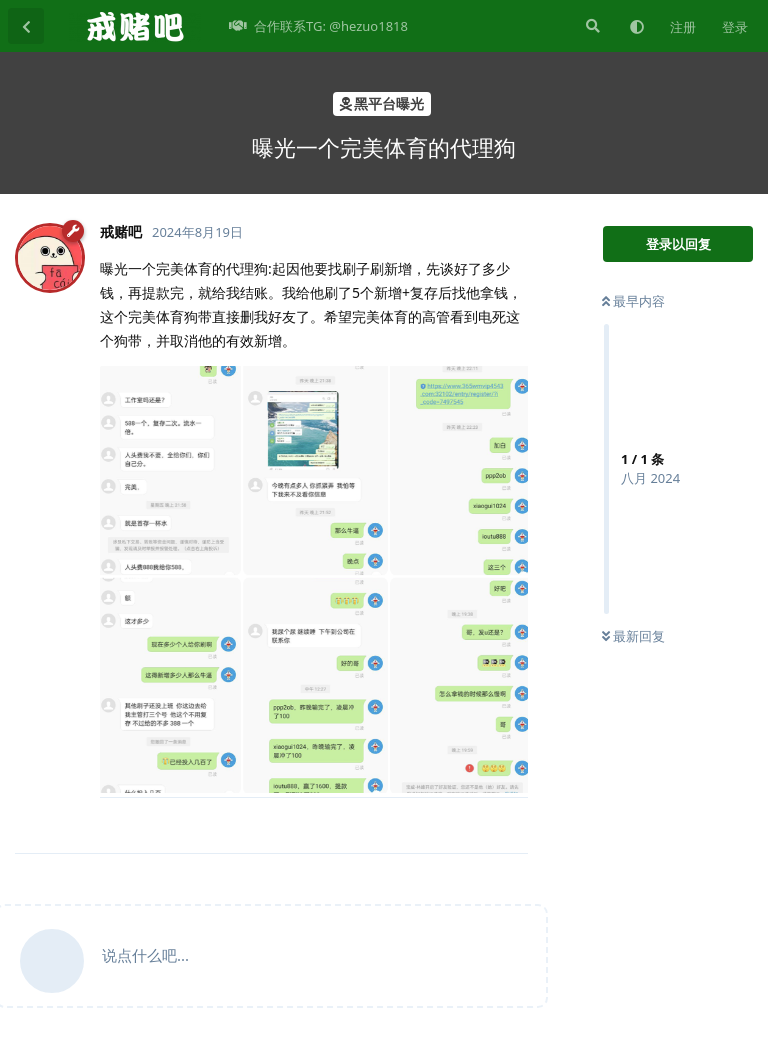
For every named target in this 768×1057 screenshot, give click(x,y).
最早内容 (633, 301)
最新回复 (633, 636)
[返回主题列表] (26, 26)
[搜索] (591, 26)
